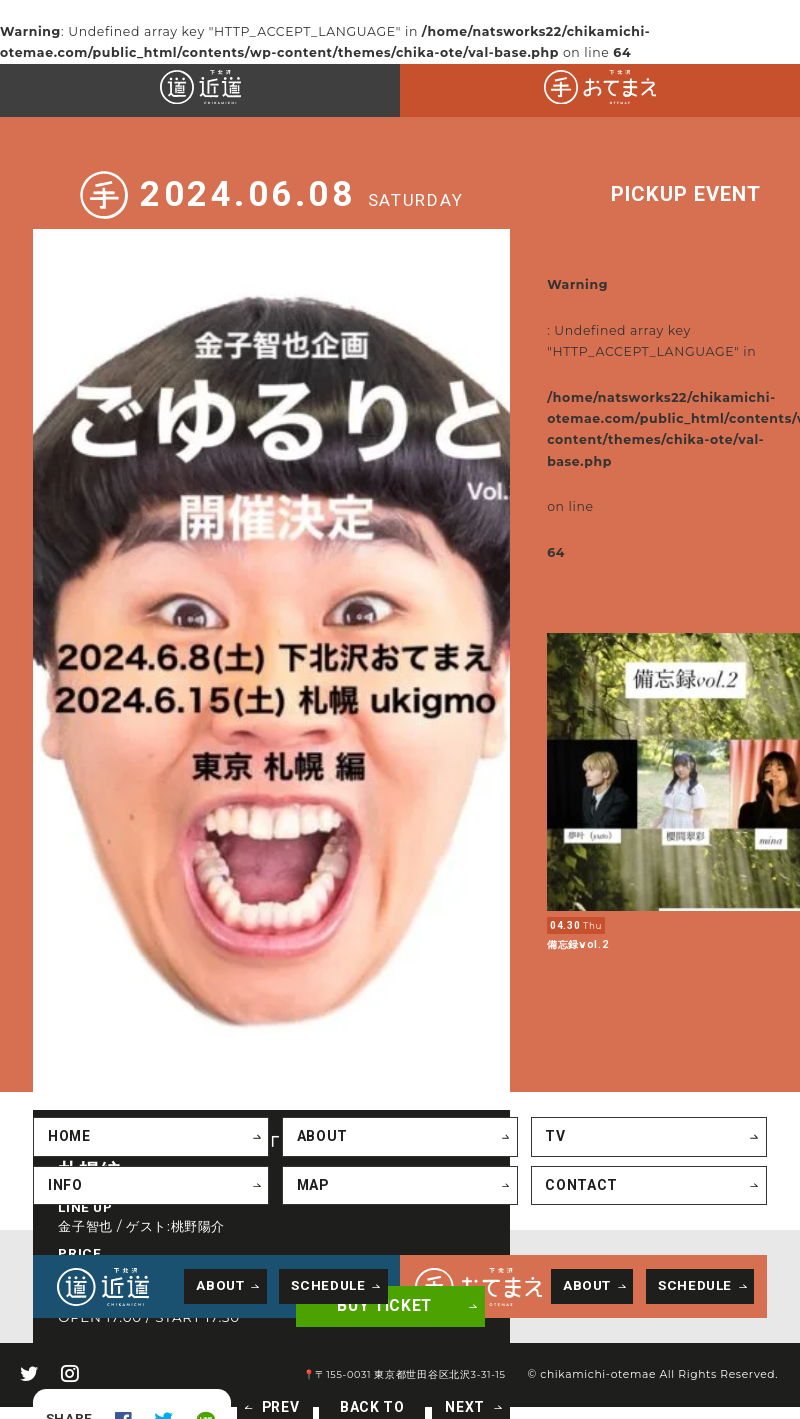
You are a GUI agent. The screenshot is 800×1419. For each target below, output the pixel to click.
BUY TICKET (370, 1281)
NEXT (446, 1379)
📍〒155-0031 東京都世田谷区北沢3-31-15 (415, 1345)
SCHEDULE (328, 1255)
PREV (272, 1379)
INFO (64, 1155)
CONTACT (578, 1155)
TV (553, 1108)
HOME (68, 1108)
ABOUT (319, 1108)
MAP (311, 1155)
